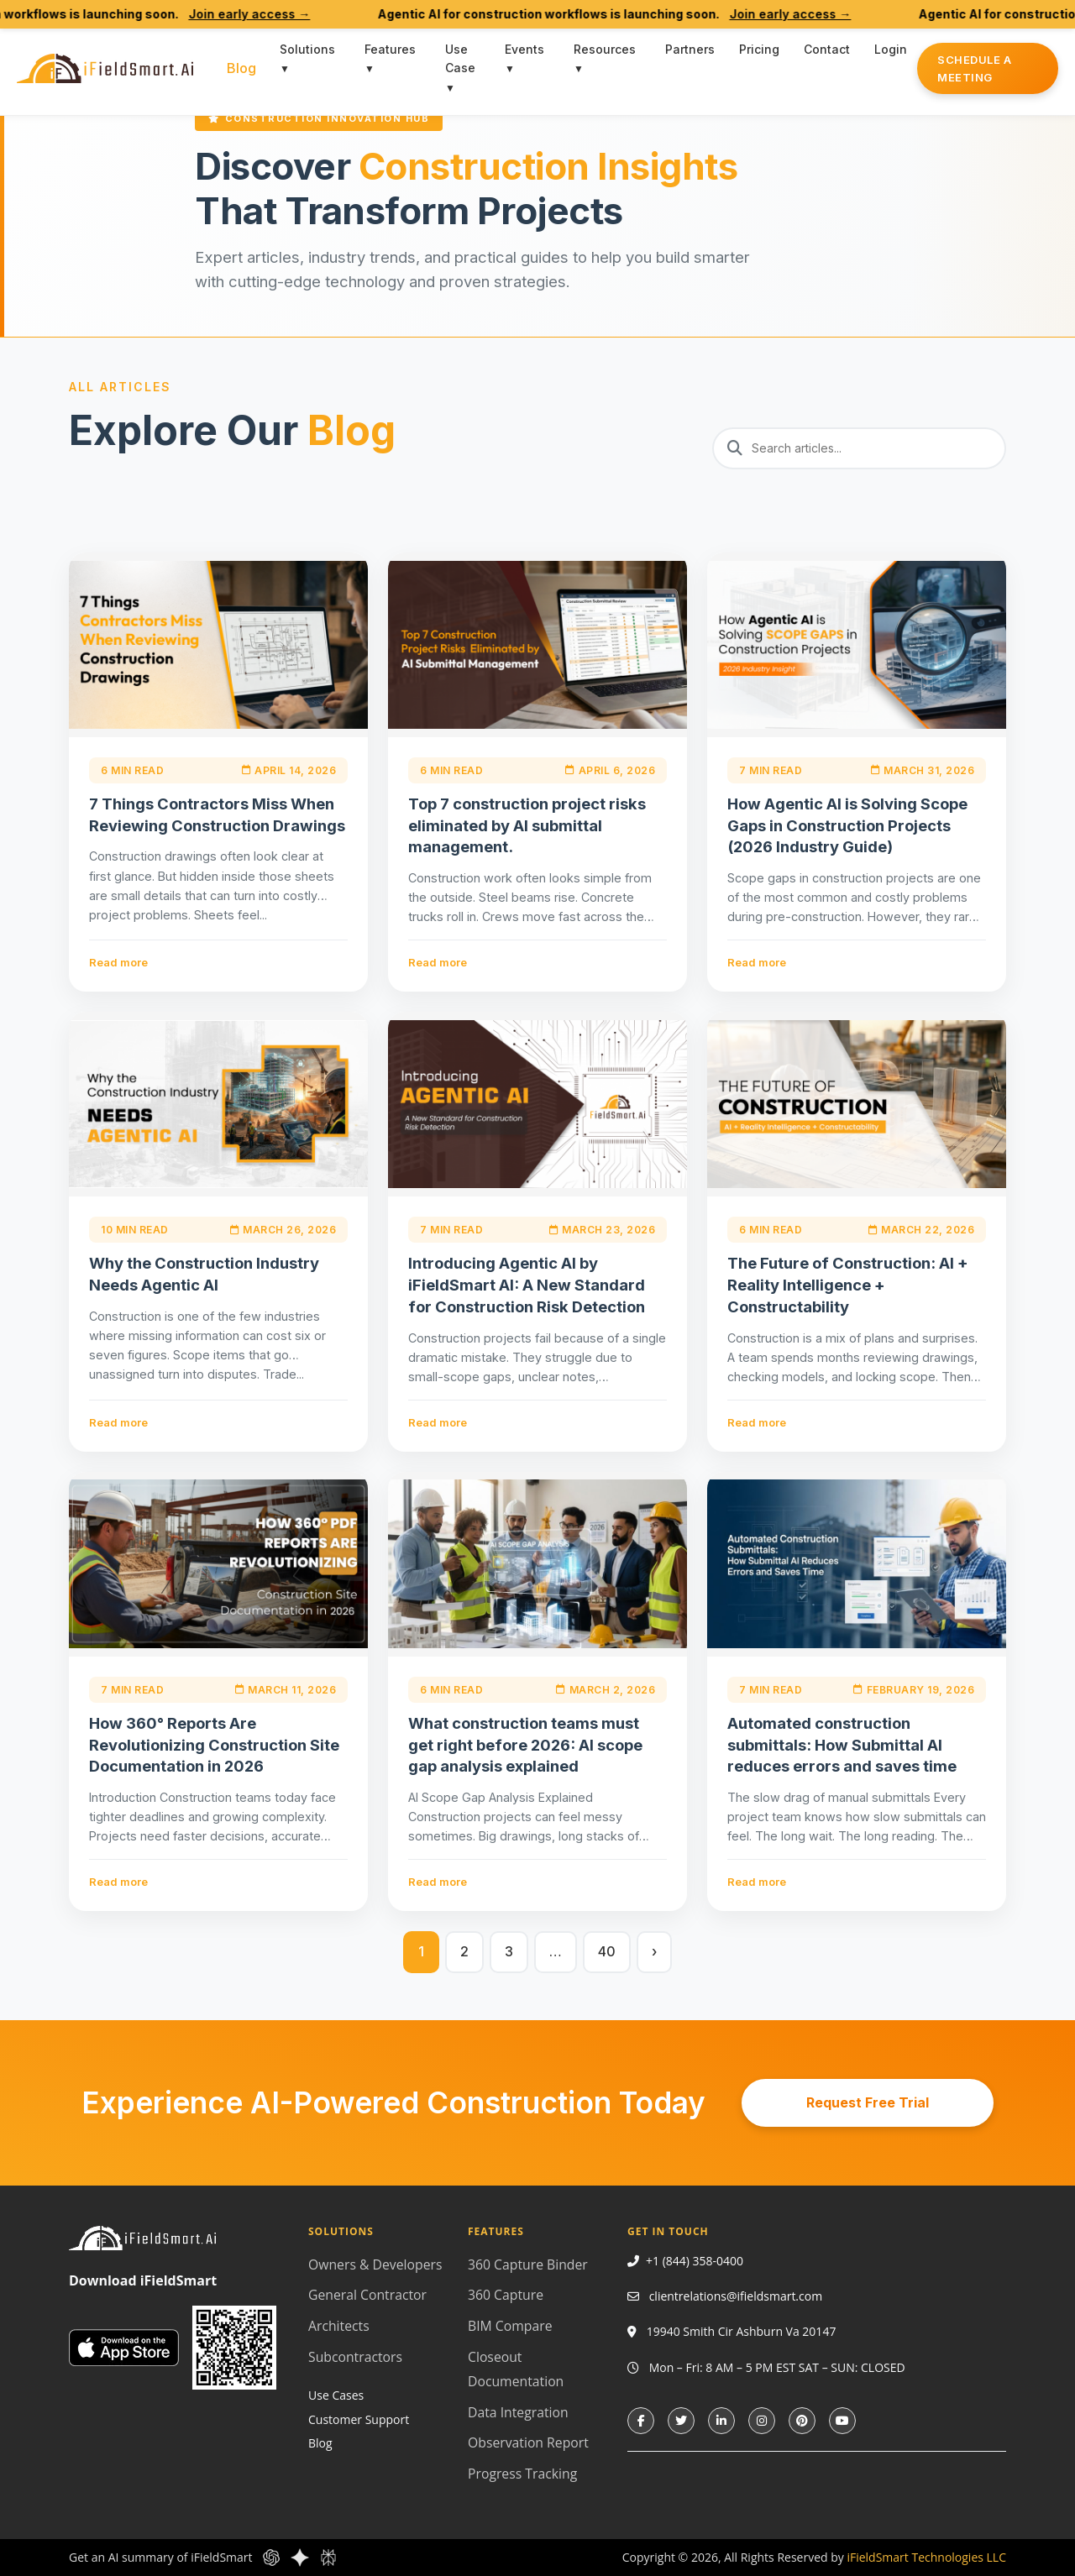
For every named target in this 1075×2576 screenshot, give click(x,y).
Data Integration (518, 2412)
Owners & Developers (375, 2264)
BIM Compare (510, 2326)
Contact (827, 49)
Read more (118, 962)
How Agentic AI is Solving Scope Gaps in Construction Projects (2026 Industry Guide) (847, 825)
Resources (605, 49)
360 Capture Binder (528, 2264)
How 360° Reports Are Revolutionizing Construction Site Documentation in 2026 (214, 1745)
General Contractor (367, 2294)
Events (524, 49)
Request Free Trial (867, 2102)
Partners (690, 49)
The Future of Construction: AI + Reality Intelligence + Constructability (847, 1285)
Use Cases (336, 2395)
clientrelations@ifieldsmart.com (736, 2296)
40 (607, 1951)
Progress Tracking (522, 2473)
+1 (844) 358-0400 (694, 2261)
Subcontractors (355, 2357)
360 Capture (505, 2294)
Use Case (460, 58)
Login (890, 49)
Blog (241, 68)
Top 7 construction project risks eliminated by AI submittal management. (527, 825)
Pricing (759, 49)
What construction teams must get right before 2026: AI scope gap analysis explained (525, 1745)
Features (390, 49)
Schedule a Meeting (974, 68)
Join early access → (277, 14)
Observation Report (528, 2442)
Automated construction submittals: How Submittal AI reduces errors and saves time (842, 1745)
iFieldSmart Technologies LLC (926, 2557)
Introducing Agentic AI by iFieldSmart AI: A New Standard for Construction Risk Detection (526, 1285)
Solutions (307, 49)
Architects (339, 2326)
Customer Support (358, 2419)
